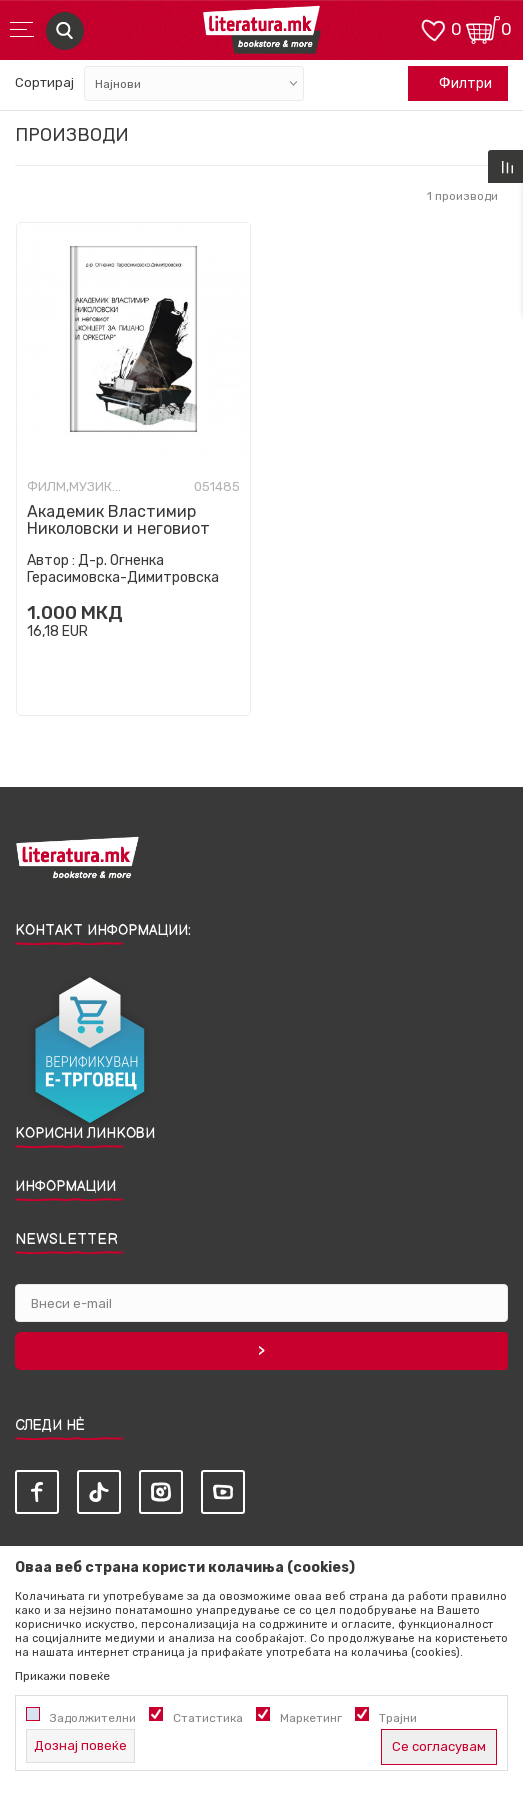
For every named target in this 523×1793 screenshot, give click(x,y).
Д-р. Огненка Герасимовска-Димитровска (123, 569)
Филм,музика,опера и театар (77, 487)
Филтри (455, 84)
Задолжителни (93, 1718)
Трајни (398, 1718)
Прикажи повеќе (62, 1676)
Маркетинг (311, 1718)
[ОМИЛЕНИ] (433, 28)
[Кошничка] (483, 28)
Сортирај (44, 82)
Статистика (208, 1718)
